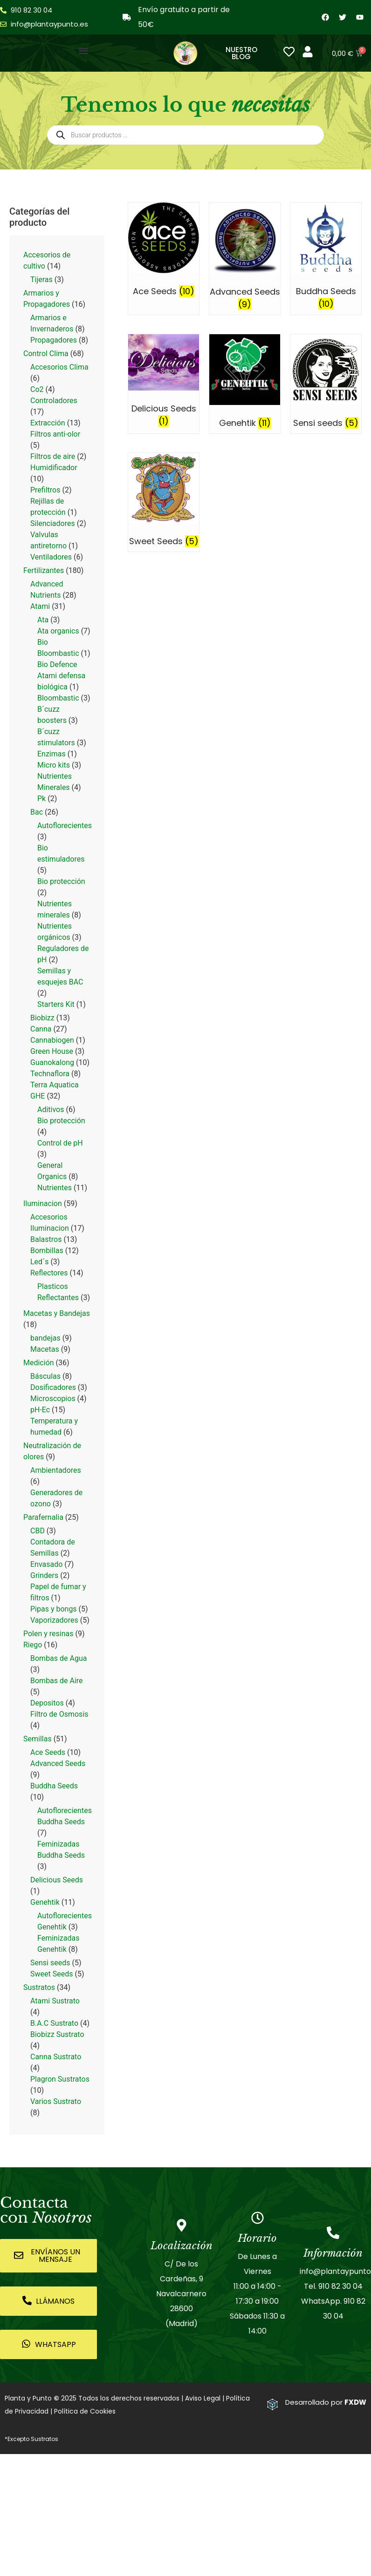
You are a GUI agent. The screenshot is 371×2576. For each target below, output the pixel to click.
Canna (41, 1029)
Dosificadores (53, 1387)
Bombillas (46, 1250)
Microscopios (53, 1398)
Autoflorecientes (64, 825)
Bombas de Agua (58, 1658)
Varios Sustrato (55, 2101)
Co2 (37, 389)
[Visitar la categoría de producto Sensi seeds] (325, 383)
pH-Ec (40, 1409)
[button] (83, 51)
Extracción (47, 422)
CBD (37, 1530)
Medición (38, 1362)
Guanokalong (52, 1062)
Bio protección (61, 881)
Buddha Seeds (54, 1785)
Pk (41, 798)
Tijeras (41, 279)
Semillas (37, 1738)
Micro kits (53, 765)
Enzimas (51, 753)
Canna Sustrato (55, 2056)
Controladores (53, 400)
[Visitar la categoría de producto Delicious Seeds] (163, 383)
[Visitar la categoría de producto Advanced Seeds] (244, 258)
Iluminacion (42, 1203)
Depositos (47, 1703)
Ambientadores (55, 1470)
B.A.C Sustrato (54, 2023)
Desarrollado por (325, 2402)
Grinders (44, 1575)
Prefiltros (45, 490)
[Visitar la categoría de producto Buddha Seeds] (325, 258)
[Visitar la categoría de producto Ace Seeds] (163, 252)
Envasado (46, 1564)
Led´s (39, 1261)
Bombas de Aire (56, 1680)
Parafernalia (43, 1517)
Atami (40, 606)
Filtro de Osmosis (59, 1714)
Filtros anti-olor (55, 434)
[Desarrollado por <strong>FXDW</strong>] (272, 2404)
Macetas (44, 1349)
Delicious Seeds (56, 1879)
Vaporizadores (54, 1620)
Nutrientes (54, 1187)
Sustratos (39, 1987)
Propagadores (53, 340)
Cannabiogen (52, 1040)
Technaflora (49, 1073)
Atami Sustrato (55, 2000)
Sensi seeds (50, 1962)
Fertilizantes (43, 570)
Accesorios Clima (59, 367)
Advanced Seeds (57, 1763)
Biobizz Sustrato (57, 2034)
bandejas (45, 1338)
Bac (36, 812)
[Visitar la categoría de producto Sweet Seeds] (163, 502)
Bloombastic (58, 698)
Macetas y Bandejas (56, 1313)
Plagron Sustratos (59, 2079)
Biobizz (42, 1017)
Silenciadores (52, 523)
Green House (51, 1051)
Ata (42, 619)
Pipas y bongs (53, 1609)
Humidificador (53, 467)
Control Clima (46, 353)
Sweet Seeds (51, 1973)
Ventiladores (51, 557)
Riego (32, 1644)
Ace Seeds (47, 1752)
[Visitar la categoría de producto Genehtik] (244, 383)
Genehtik (45, 1902)
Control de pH (60, 1143)
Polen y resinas (48, 1633)
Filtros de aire (52, 456)
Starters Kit (56, 1004)
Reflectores (49, 1272)
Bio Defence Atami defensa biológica (61, 675)
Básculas (45, 1376)
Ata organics (58, 631)
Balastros (46, 1239)
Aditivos (50, 1109)
